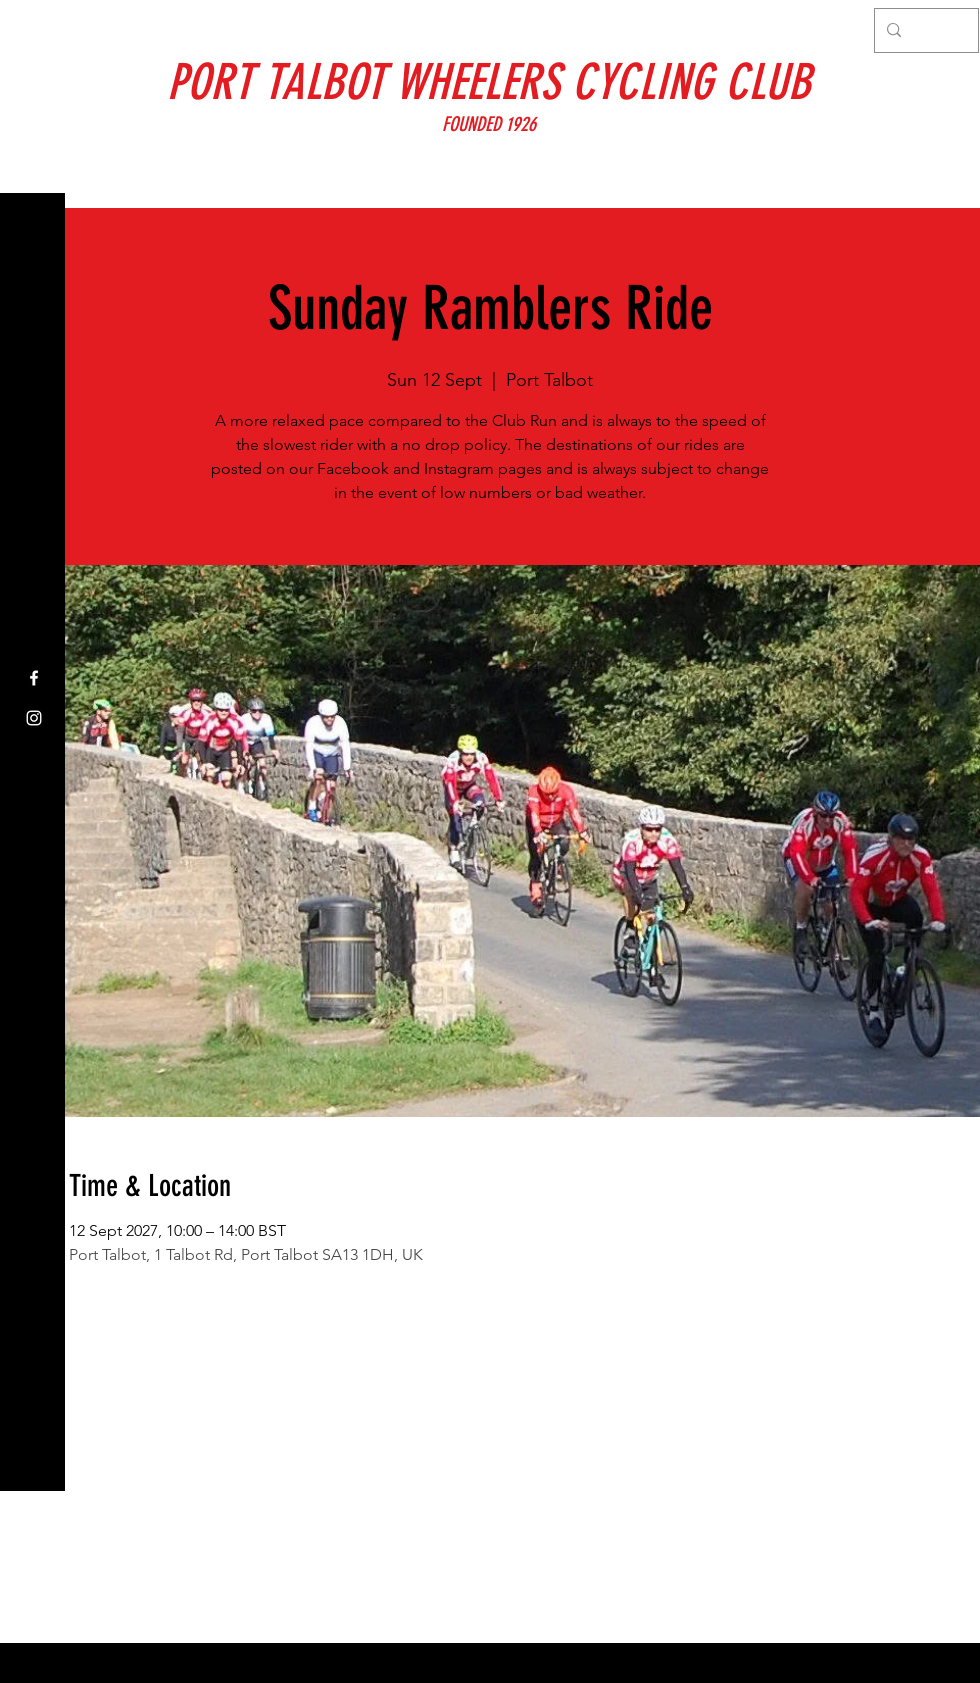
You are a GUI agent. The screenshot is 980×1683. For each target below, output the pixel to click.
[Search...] (924, 30)
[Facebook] (34, 678)
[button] (34, 29)
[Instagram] (34, 718)
